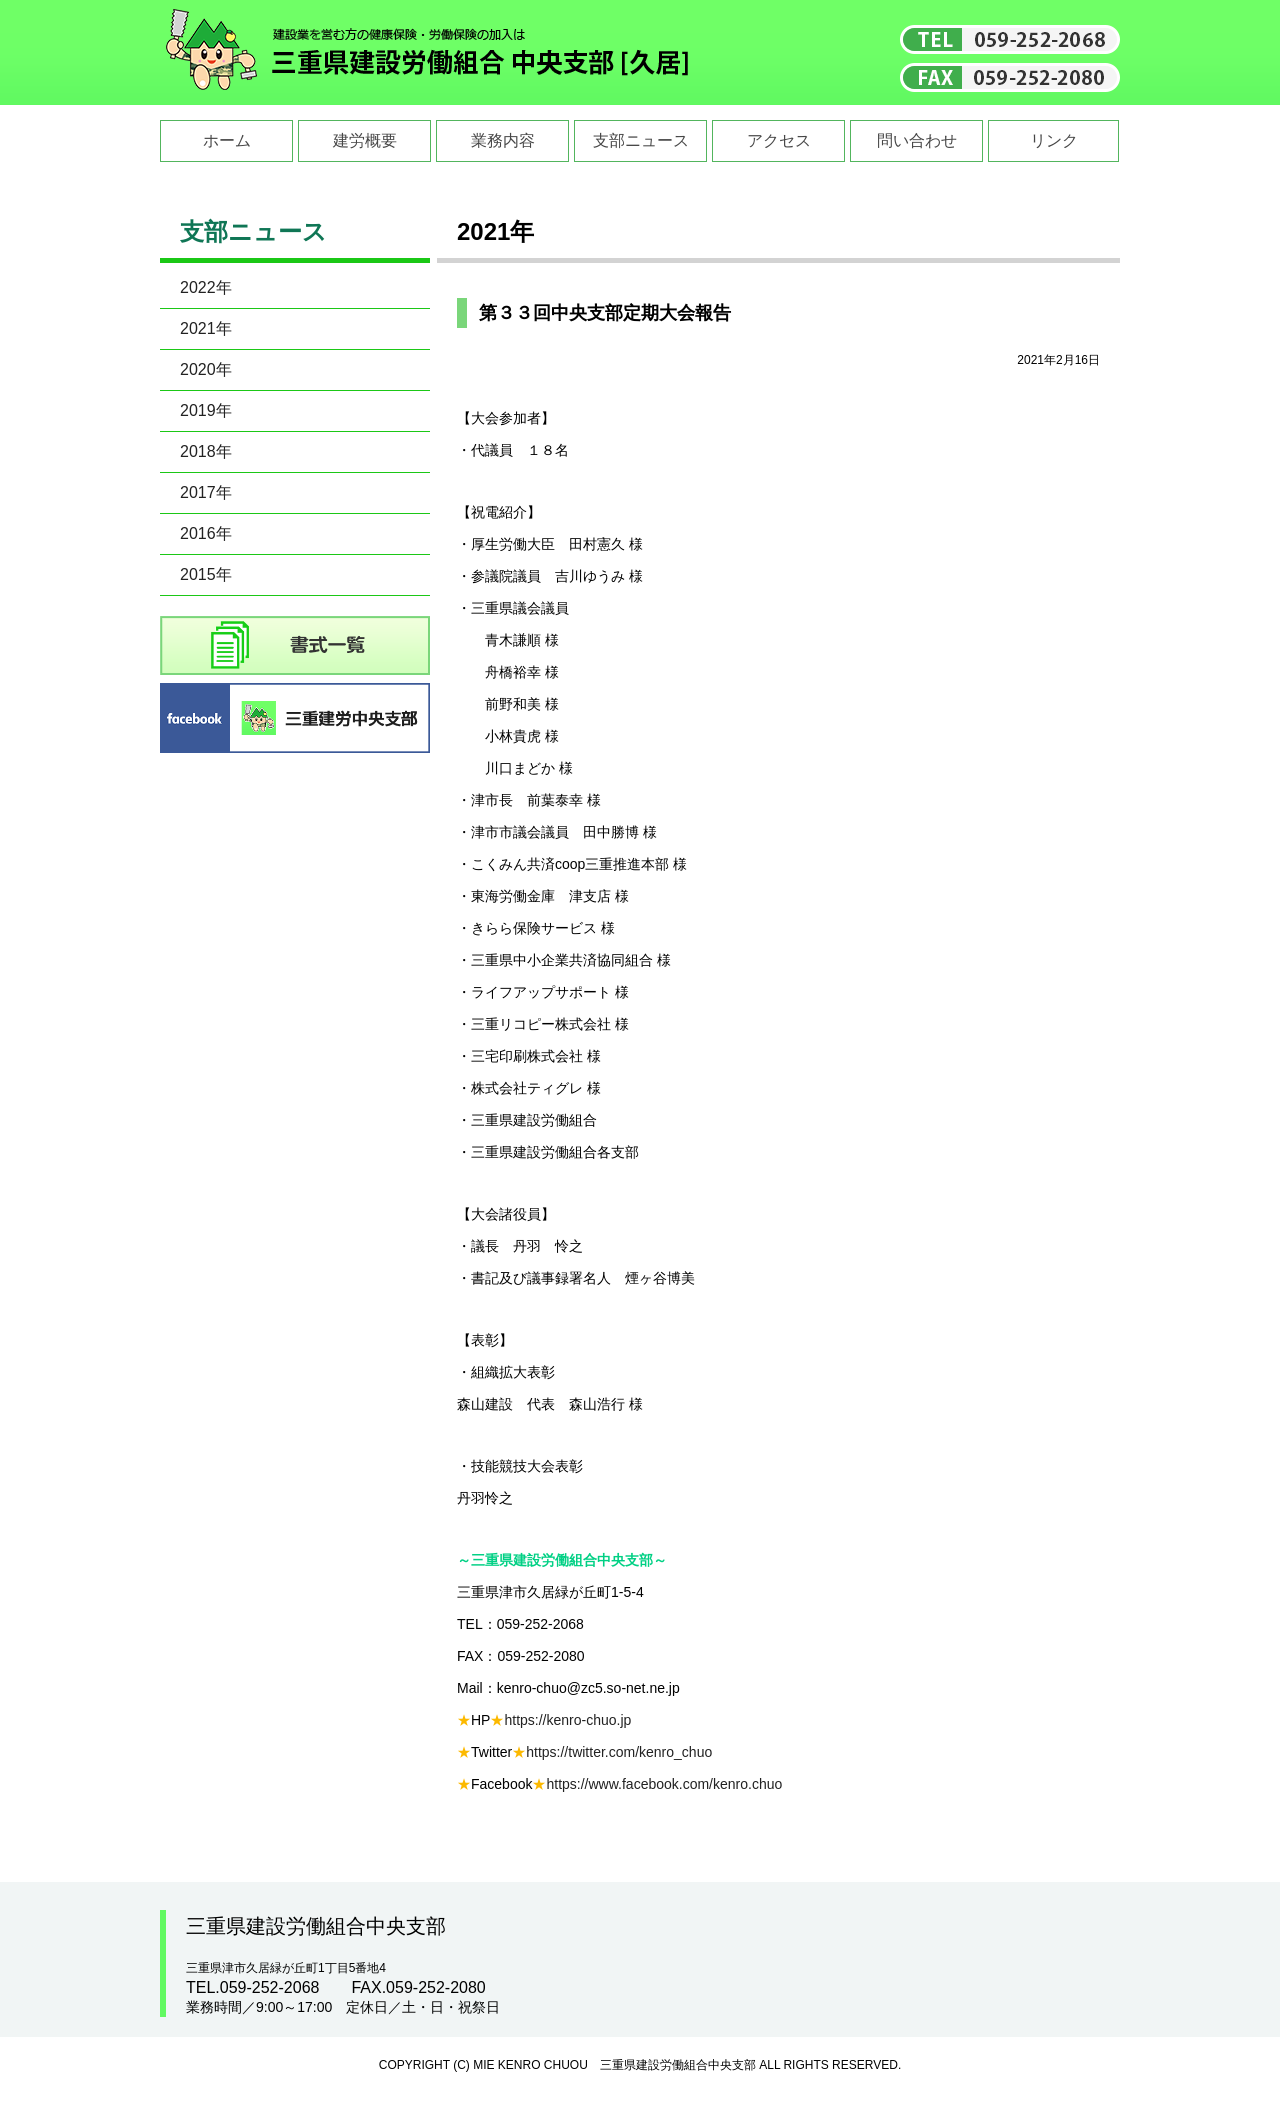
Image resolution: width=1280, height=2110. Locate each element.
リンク (1054, 140)
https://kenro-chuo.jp (567, 1720)
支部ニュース (641, 140)
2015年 (206, 574)
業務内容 (503, 140)
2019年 (206, 410)
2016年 (206, 533)
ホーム (227, 140)
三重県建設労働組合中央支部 (428, 52)
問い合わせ (917, 140)
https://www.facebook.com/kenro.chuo (664, 1784)
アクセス (779, 140)
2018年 (206, 451)
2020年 (206, 369)
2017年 (206, 492)
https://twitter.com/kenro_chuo (619, 1752)
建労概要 (365, 140)
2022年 (206, 287)
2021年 (206, 328)
